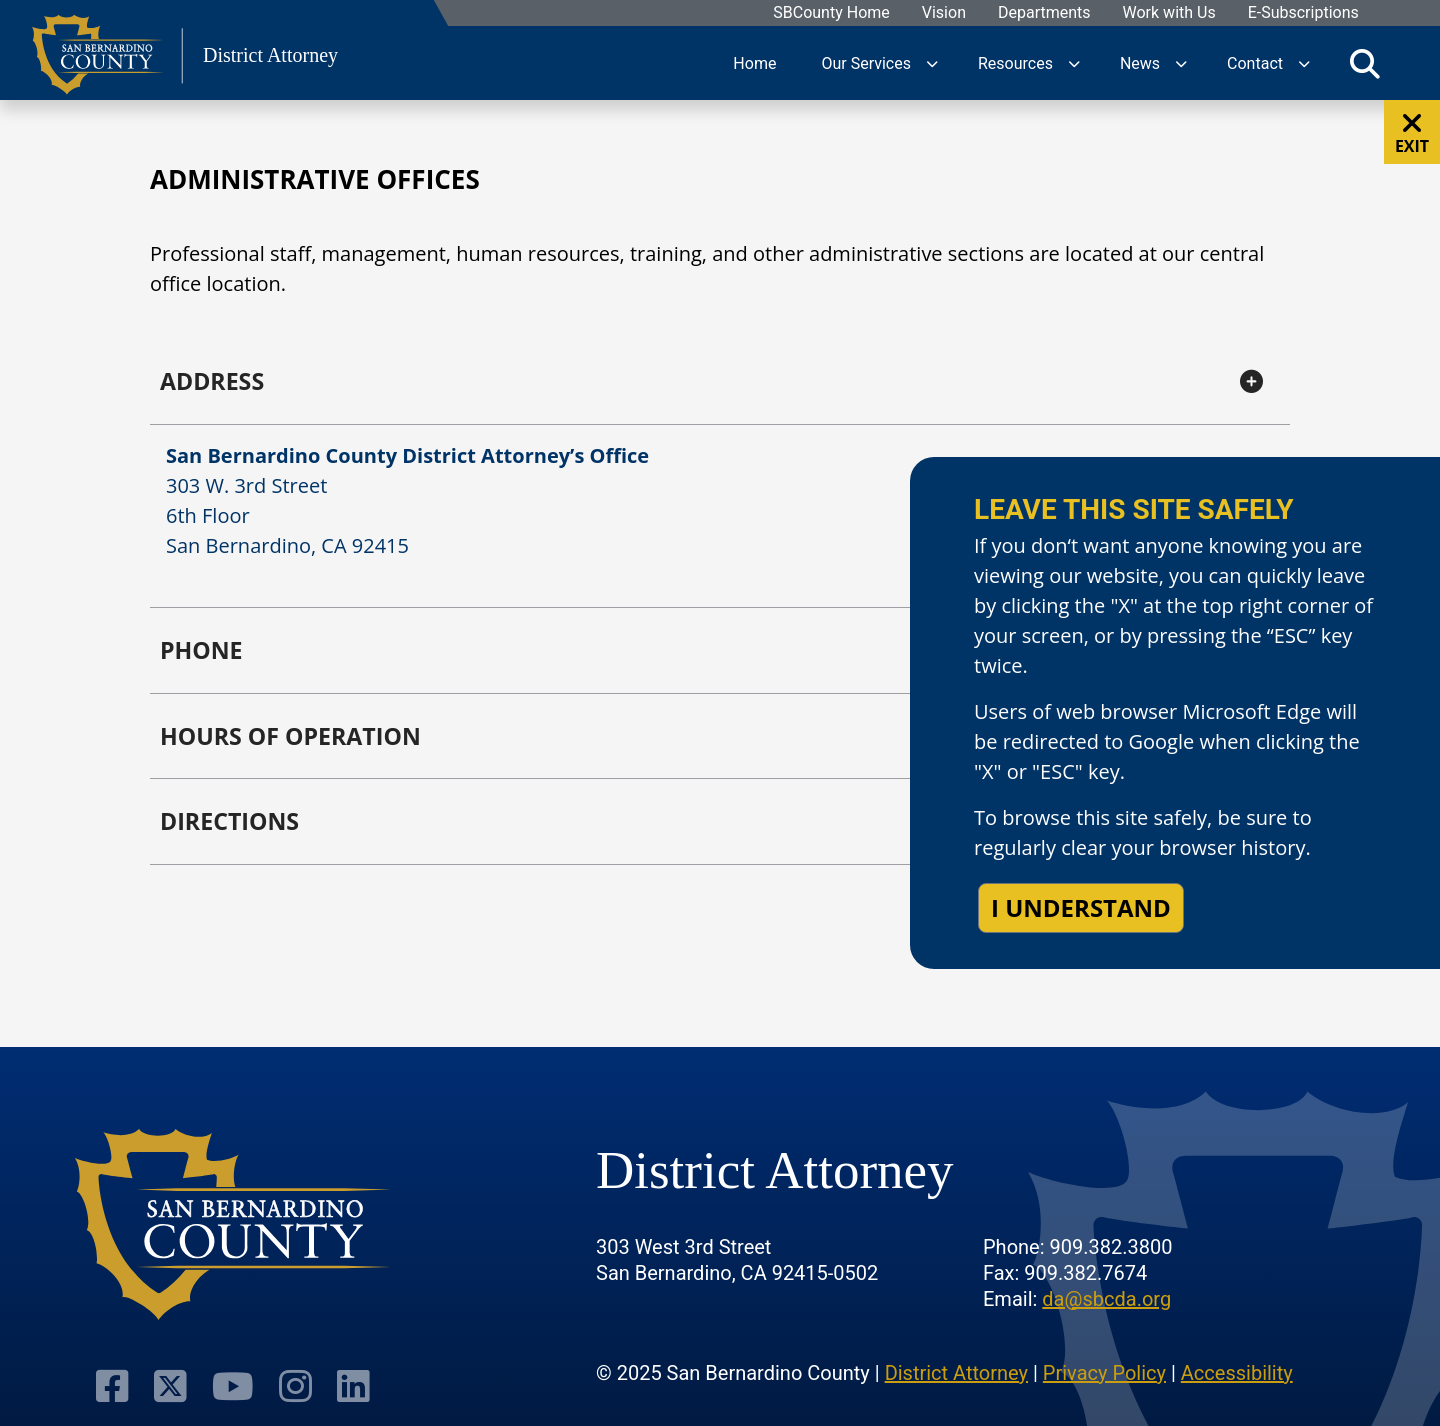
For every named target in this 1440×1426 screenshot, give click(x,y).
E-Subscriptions (1302, 13)
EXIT (1412, 133)
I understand (1081, 907)
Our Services (866, 62)
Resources (1015, 62)
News (1140, 62)
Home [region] (754, 62)
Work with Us (1168, 13)
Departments (1043, 13)
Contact (1255, 62)
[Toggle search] (1365, 63)
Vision (943, 13)
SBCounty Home (831, 13)
